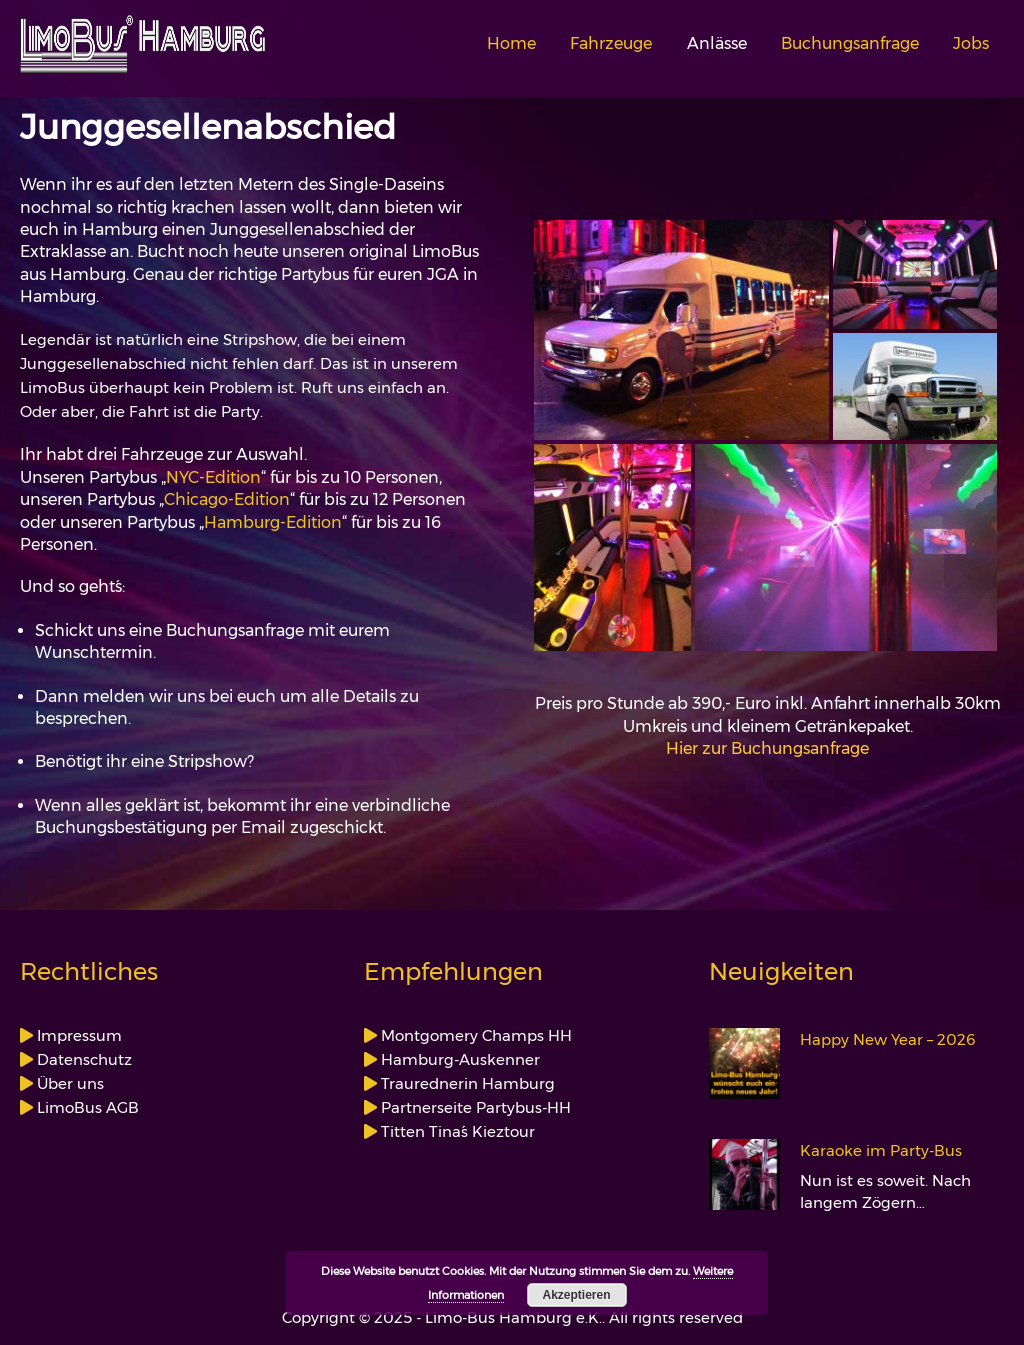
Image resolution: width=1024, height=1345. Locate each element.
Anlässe (717, 43)
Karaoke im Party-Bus (881, 1151)
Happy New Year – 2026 (888, 1040)
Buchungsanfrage (850, 43)
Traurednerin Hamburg (466, 1083)
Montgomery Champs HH (474, 1035)
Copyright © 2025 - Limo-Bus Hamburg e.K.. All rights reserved (512, 1317)
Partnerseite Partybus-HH (474, 1107)
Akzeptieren (576, 1295)
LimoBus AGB (86, 1107)
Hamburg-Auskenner (458, 1059)
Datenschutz (82, 1059)
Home (511, 43)
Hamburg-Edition (273, 522)
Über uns (68, 1083)
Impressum (77, 1035)
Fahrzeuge (611, 43)
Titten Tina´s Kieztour (456, 1131)
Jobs (971, 43)
